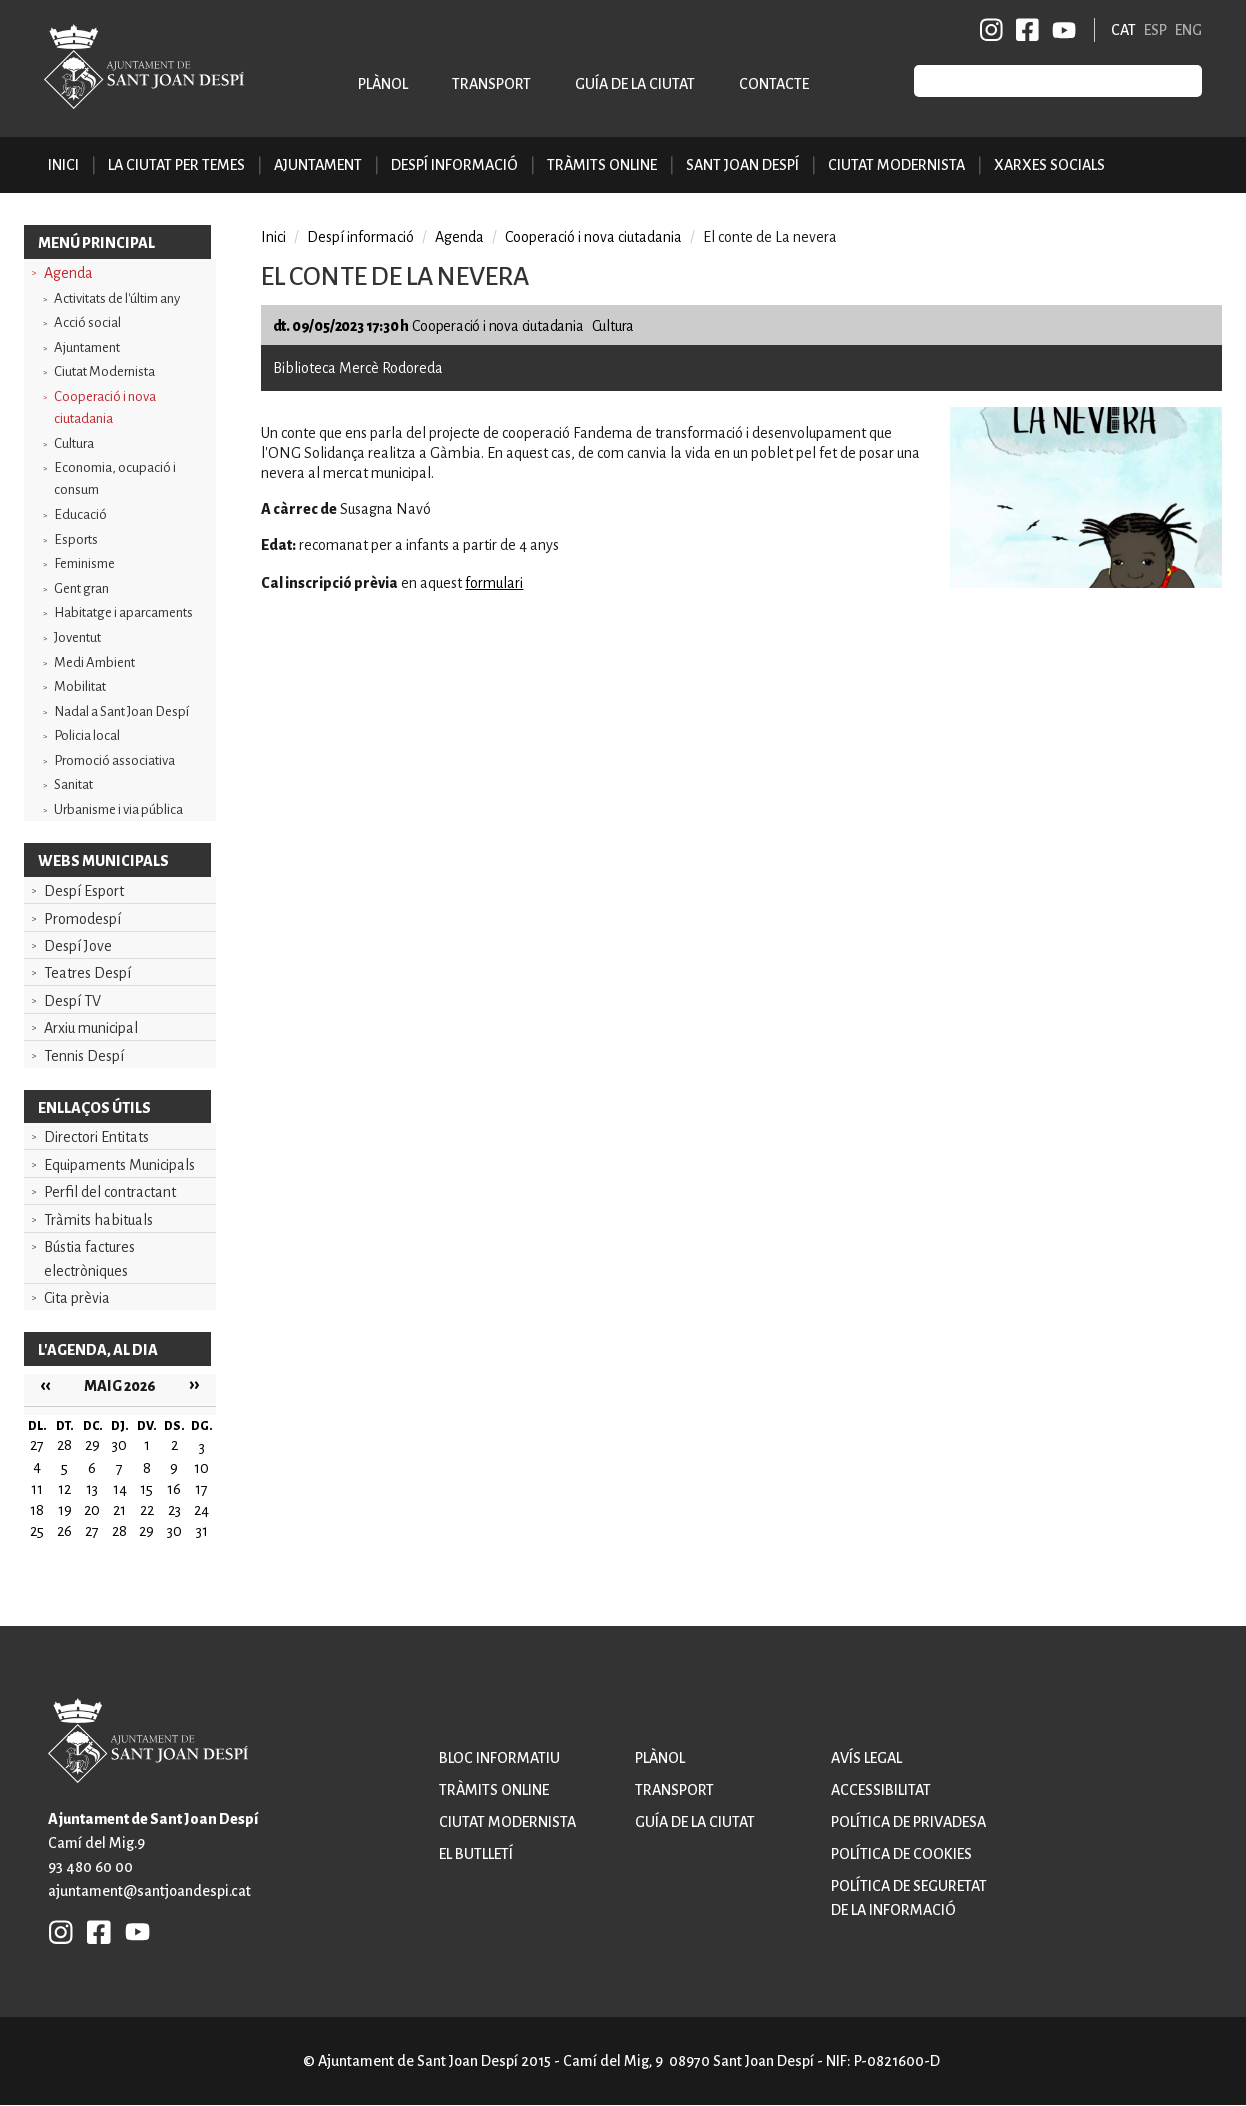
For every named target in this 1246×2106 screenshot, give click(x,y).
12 (64, 1489)
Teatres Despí (87, 973)
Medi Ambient (94, 662)
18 (37, 1510)
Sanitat (73, 784)
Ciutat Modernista (104, 371)
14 (120, 1489)
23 (174, 1510)
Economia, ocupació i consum (115, 478)
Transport (491, 84)
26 (64, 1531)
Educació (80, 514)
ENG (1188, 30)
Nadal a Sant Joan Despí (121, 711)
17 (201, 1489)
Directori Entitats (96, 1137)
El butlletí (476, 1854)
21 (119, 1510)
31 (202, 1531)
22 (147, 1510)
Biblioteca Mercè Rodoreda (358, 368)
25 (37, 1531)
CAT (1123, 30)
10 (201, 1468)
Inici (63, 165)
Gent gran (81, 588)
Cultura (74, 443)
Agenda (68, 273)
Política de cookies (901, 1854)
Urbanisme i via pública (118, 809)
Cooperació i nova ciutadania (105, 407)
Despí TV (72, 1001)
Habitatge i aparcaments (123, 612)
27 (92, 1531)
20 (92, 1510)
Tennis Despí (84, 1056)
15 (146, 1489)
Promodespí (82, 919)
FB (1024, 30)
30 (174, 1531)
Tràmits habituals (98, 1220)
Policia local (87, 735)
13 (92, 1489)
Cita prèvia (77, 1298)
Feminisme (84, 563)
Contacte (774, 84)
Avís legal (866, 1758)
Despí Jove (78, 946)
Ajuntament (87, 347)
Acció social (87, 322)
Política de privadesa (908, 1822)
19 (65, 1510)
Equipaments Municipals (119, 1165)
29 (146, 1531)
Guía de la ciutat (635, 84)
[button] (1086, 583)
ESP (1155, 30)
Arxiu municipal (91, 1028)
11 (37, 1489)
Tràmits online (602, 165)
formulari (494, 583)
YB (1060, 30)
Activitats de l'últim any (117, 298)
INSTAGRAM (992, 30)
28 (119, 1531)
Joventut (77, 637)
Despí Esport (84, 891)
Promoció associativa (114, 760)
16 (174, 1489)
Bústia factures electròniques (89, 1259)
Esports (76, 539)
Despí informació (360, 237)
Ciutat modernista (507, 1822)
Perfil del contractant (110, 1192)
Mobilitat (80, 686)
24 (201, 1510)
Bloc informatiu (499, 1758)
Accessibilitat (881, 1790)
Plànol (383, 84)
